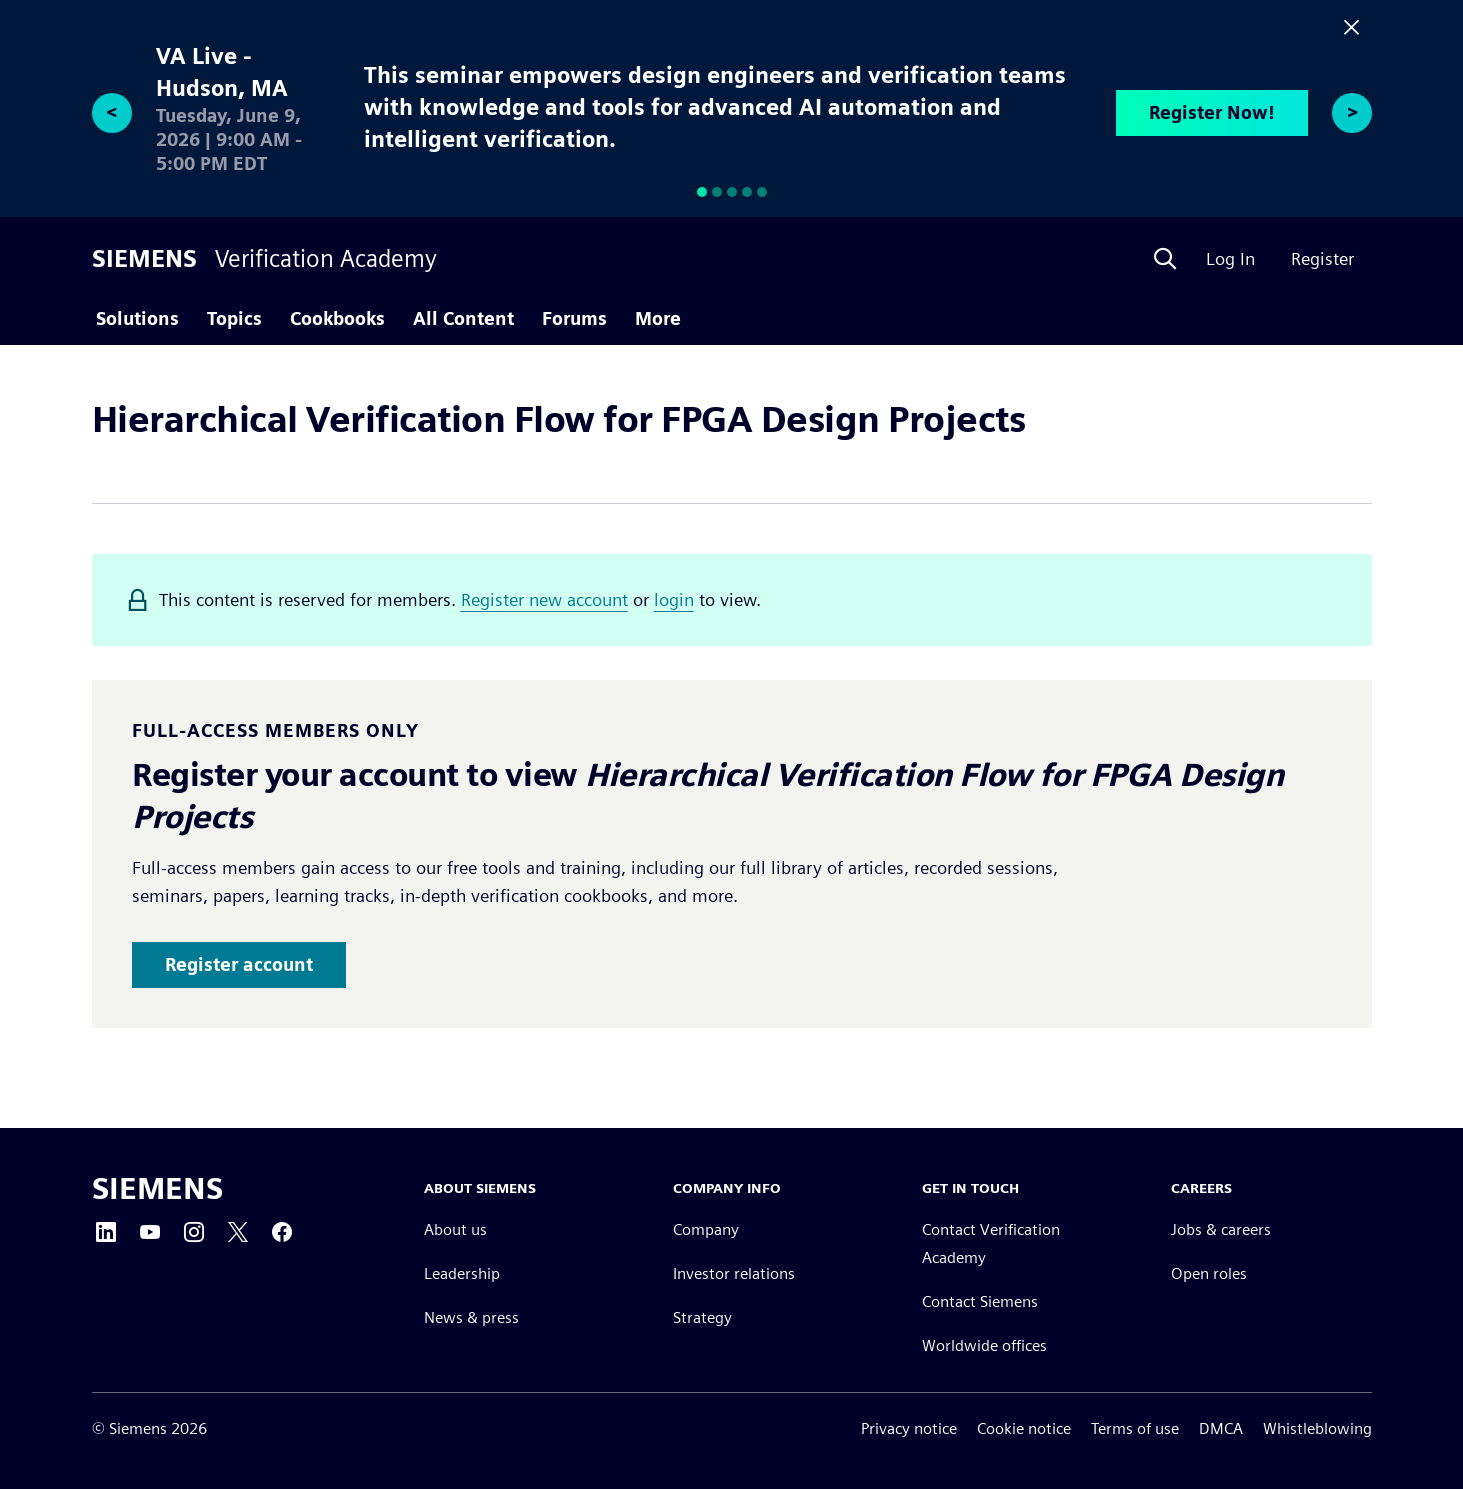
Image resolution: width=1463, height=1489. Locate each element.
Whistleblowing (1317, 1428)
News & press (471, 1317)
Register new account (544, 599)
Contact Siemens (980, 1301)
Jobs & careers (1221, 1229)
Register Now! (1212, 112)
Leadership (462, 1273)
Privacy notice (909, 1428)
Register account (239, 964)
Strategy (702, 1317)
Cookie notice (1024, 1428)
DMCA (1221, 1428)
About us (455, 1229)
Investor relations (734, 1273)
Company (706, 1229)
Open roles (1209, 1273)
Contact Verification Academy (991, 1243)
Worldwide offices (984, 1345)
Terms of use (1135, 1428)
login (674, 599)
